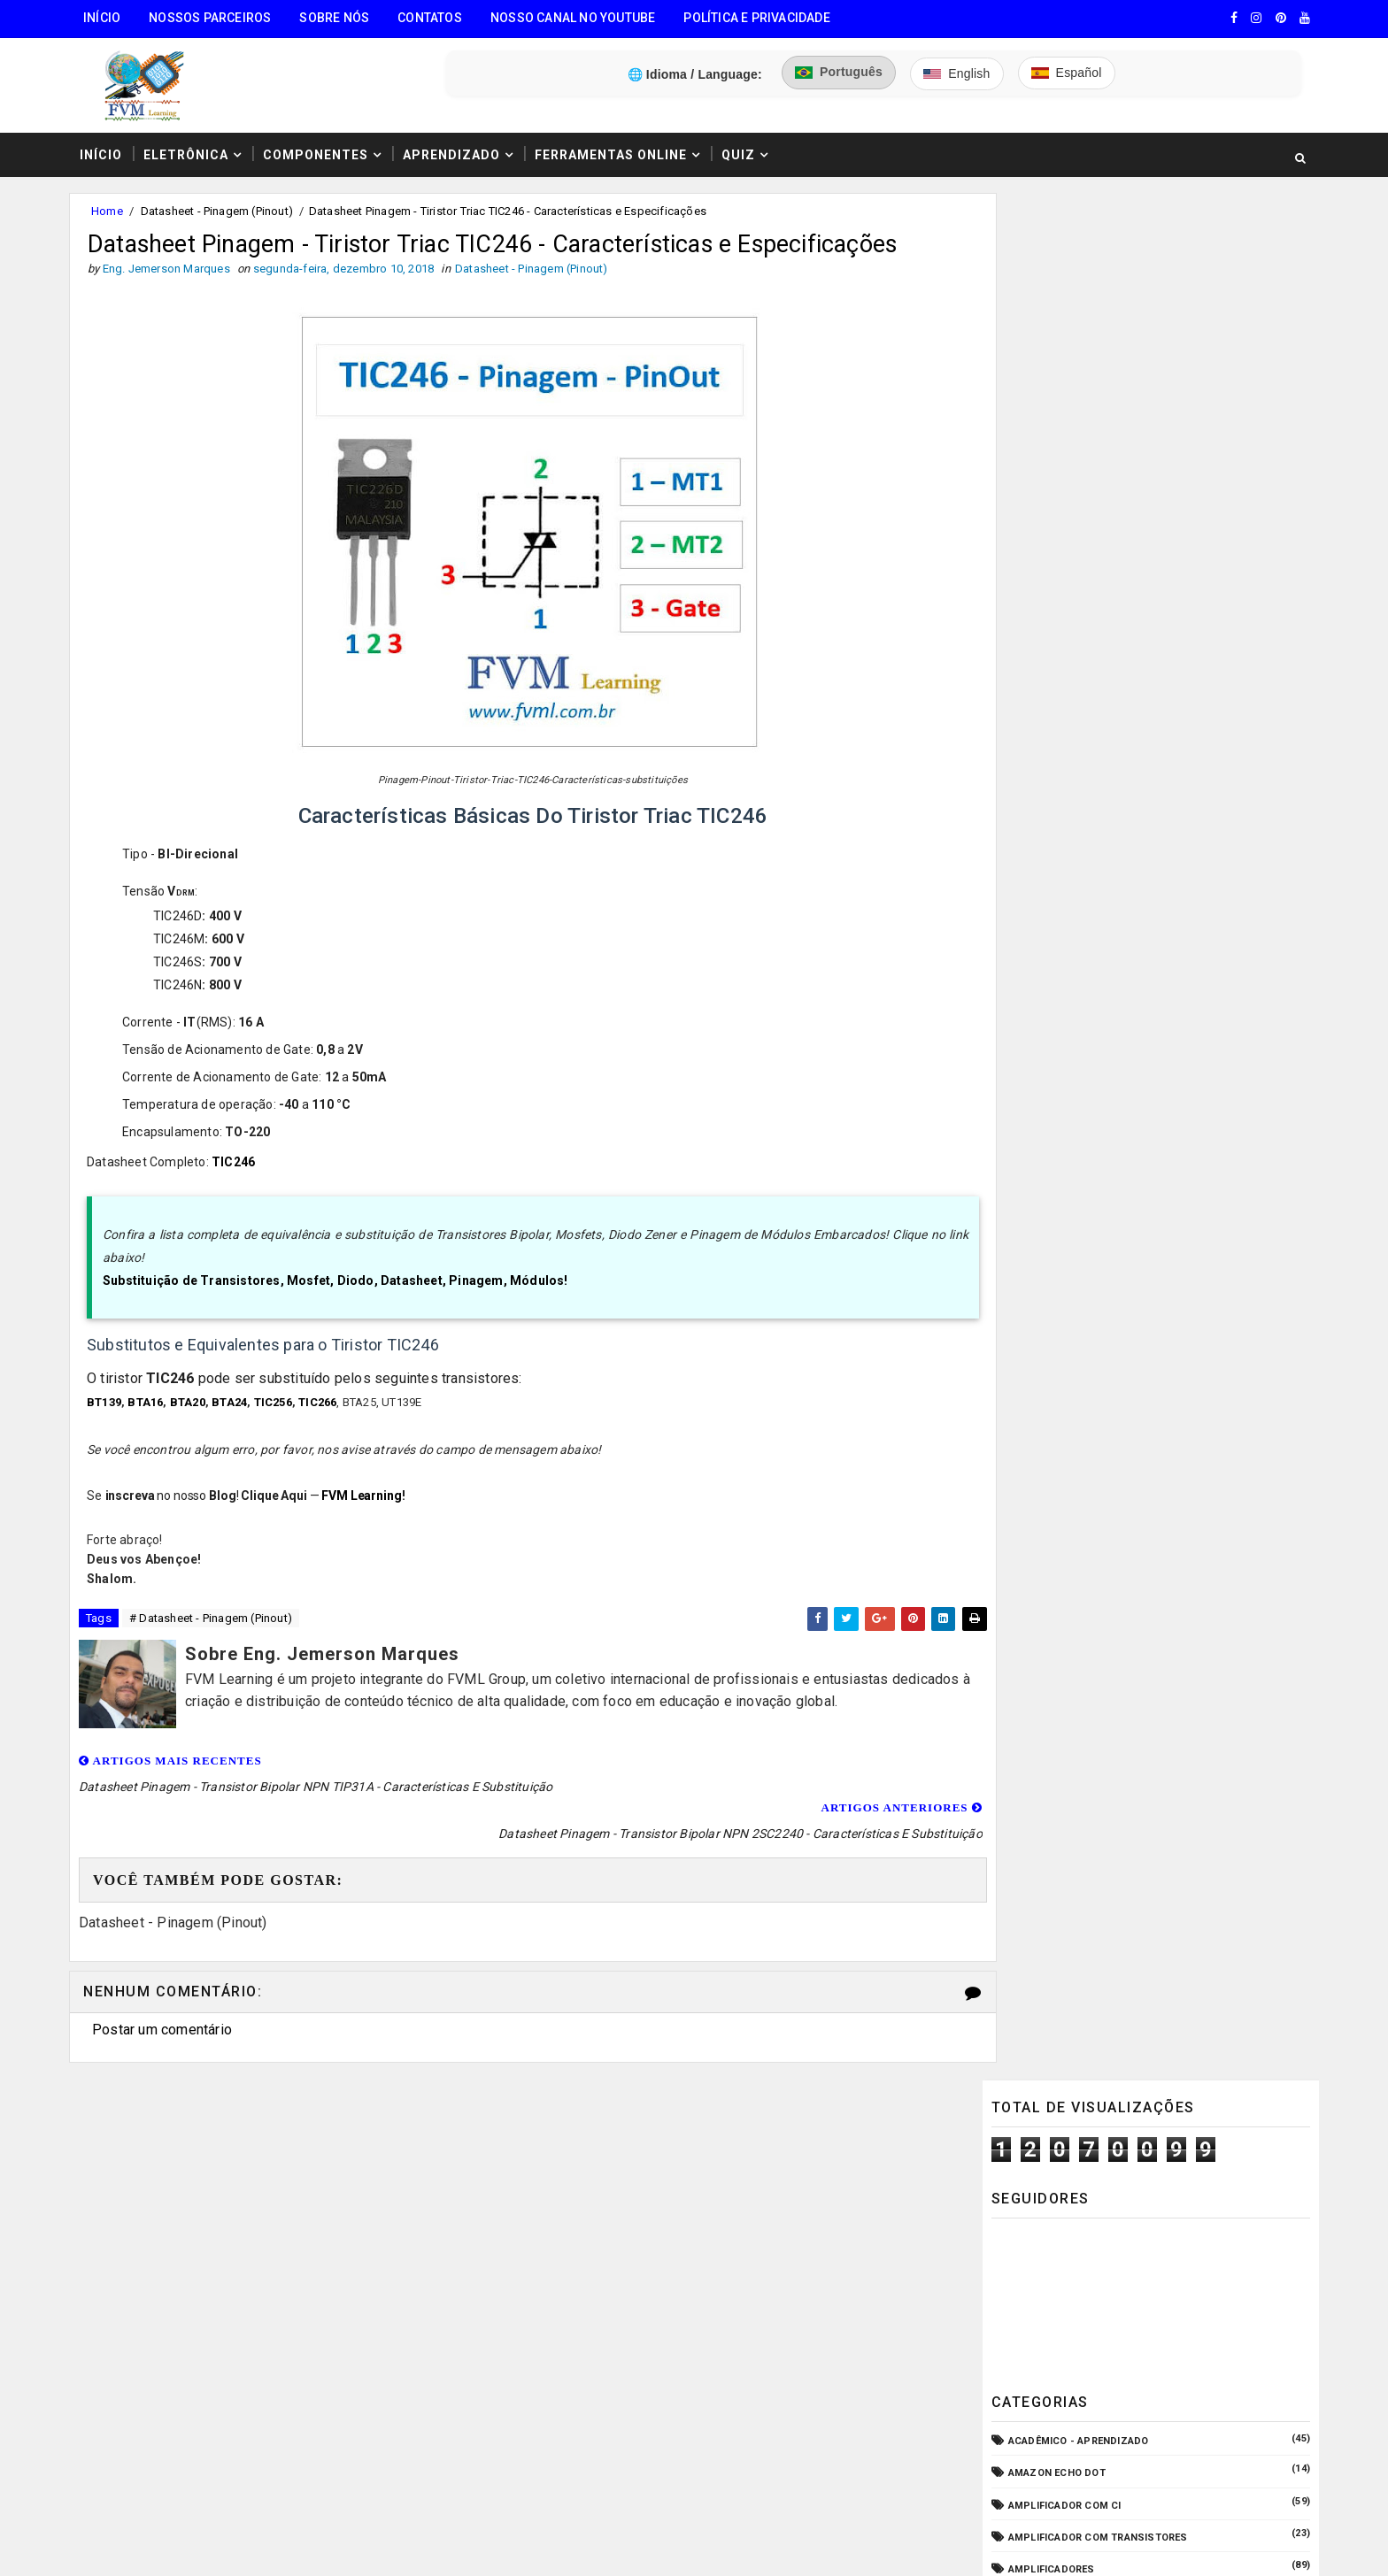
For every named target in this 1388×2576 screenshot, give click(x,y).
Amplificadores (1049, 673)
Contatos (435, 18)
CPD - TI (1026, 898)
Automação (1037, 769)
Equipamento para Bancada (1080, 1058)
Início (107, 18)
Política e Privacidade (762, 18)
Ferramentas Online (616, 144)
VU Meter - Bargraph (1062, 1410)
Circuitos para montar (1069, 833)
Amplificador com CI (1062, 609)
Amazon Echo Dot (1054, 577)
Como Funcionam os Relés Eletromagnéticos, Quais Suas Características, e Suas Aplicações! (1162, 1730)
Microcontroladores (1066, 1282)
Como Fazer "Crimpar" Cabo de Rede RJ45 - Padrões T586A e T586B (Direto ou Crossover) (1188, 1875)
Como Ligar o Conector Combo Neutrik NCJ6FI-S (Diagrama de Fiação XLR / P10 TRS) (1183, 1581)
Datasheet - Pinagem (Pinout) (221, 202)
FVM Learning (367, 1517)
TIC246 (239, 1184)
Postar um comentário (167, 2026)
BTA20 (194, 1423)
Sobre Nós (339, 18)
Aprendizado (456, 144)
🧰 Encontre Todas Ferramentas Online (202, 2200)
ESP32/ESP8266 (1044, 1090)
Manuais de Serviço (1060, 1250)
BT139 (110, 1423)
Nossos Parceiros (215, 18)
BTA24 (235, 1423)
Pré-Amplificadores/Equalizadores (1103, 1377)
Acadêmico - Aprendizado (1076, 545)
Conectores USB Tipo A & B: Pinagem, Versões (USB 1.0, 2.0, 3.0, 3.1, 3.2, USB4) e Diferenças (1184, 1656)
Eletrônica (191, 144)
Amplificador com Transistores (1095, 641)
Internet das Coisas (1062, 1217)
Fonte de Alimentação (1065, 1153)
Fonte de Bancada (1054, 1185)
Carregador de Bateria (1068, 801)
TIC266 (324, 1423)
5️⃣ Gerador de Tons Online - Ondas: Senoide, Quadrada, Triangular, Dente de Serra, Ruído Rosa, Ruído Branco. (234, 2439)
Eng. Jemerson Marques (436, 2545)
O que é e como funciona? (1075, 1345)
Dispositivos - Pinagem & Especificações (1118, 961)
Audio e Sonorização (1063, 737)
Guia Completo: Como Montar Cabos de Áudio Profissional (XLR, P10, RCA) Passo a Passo (1185, 1507)
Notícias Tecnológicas (1069, 1313)
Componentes (321, 144)
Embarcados (1040, 1025)
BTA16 (151, 1423)
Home (112, 202)
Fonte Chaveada (1049, 1121)
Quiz (743, 144)
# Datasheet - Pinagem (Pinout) (216, 1641)
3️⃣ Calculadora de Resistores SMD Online (213, 2334)
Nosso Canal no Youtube (578, 18)
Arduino (1028, 705)
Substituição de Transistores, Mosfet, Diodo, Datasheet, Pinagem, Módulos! (341, 1303)
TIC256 (279, 1423)
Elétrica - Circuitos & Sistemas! (1095, 993)
